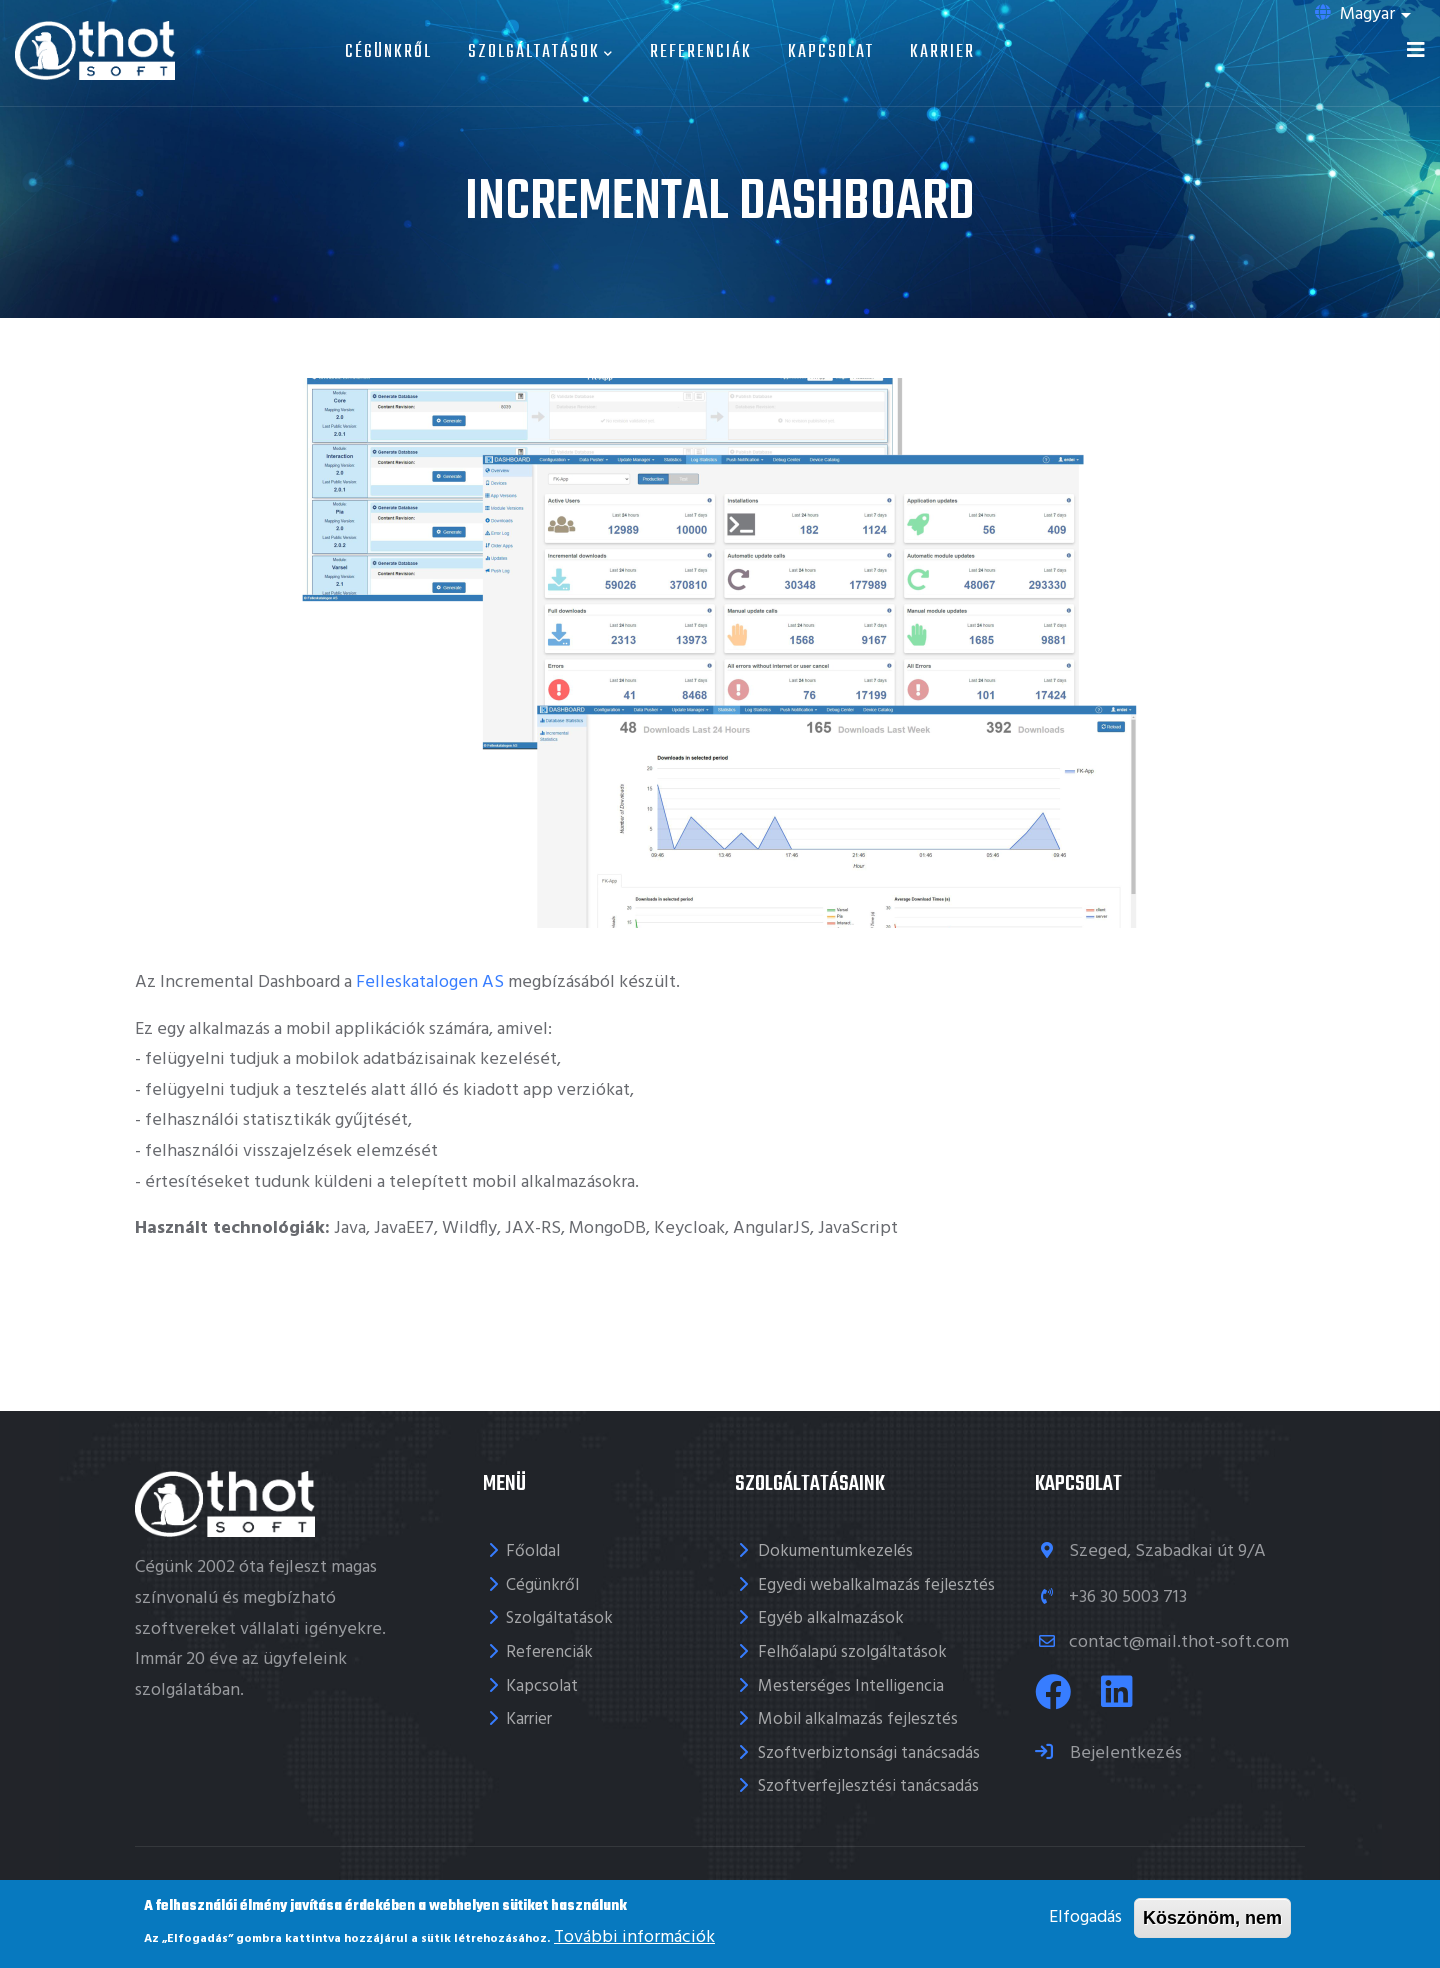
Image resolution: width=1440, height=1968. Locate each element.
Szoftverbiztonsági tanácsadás (869, 1753)
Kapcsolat (831, 52)
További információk (634, 1938)
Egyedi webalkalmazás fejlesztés (876, 1585)
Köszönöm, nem (1212, 1919)
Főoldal (533, 1551)
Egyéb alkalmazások (831, 1618)
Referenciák (701, 52)
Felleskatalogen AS (430, 982)
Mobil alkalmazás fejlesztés (858, 1719)
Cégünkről (388, 52)
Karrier (942, 52)
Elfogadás (1085, 1918)
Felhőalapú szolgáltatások (852, 1652)
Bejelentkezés (1124, 1753)
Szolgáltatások (541, 52)
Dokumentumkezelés (835, 1551)
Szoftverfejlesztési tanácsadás (868, 1786)
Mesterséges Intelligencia (851, 1686)
